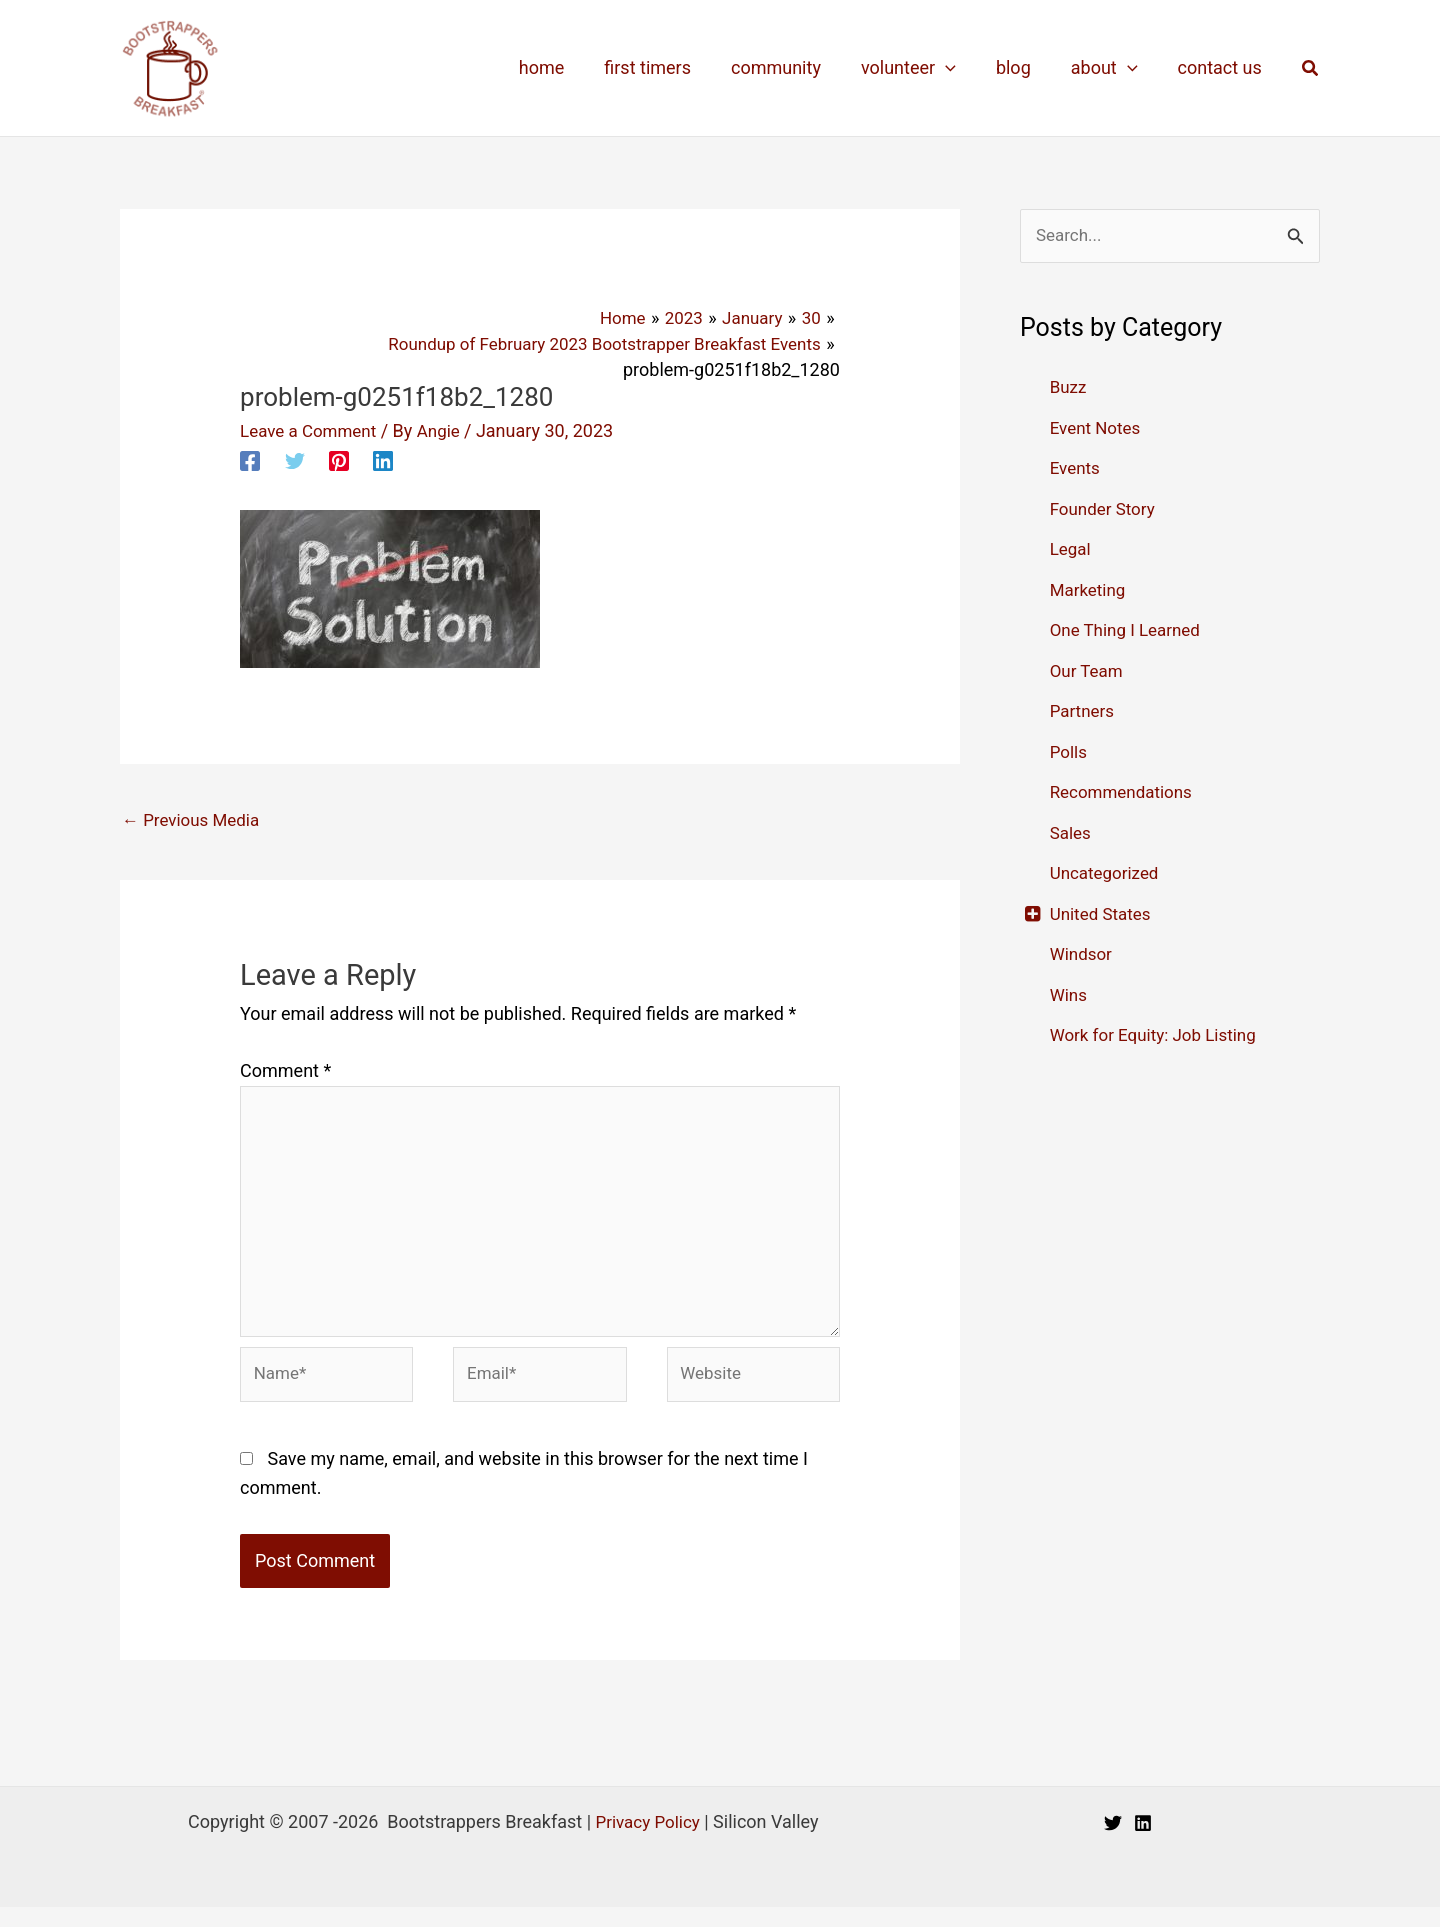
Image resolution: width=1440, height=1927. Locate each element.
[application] (959, 68)
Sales (1072, 833)
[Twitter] (295, 458)
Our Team (1089, 671)
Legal (1072, 550)
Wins (1070, 995)
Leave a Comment (312, 429)
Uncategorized (1108, 874)
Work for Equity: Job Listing (1159, 1036)
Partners (1084, 712)
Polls (1070, 752)
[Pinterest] (339, 458)
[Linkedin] (383, 458)
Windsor (1083, 955)
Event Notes (1098, 428)
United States (1103, 914)
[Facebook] (250, 458)
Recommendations (1125, 793)
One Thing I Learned (1130, 631)
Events (1076, 469)
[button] (1311, 68)
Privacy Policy (647, 1841)
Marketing (1090, 590)
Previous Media (195, 819)
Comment (285, 1071)
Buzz (1069, 388)
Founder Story (1106, 509)
